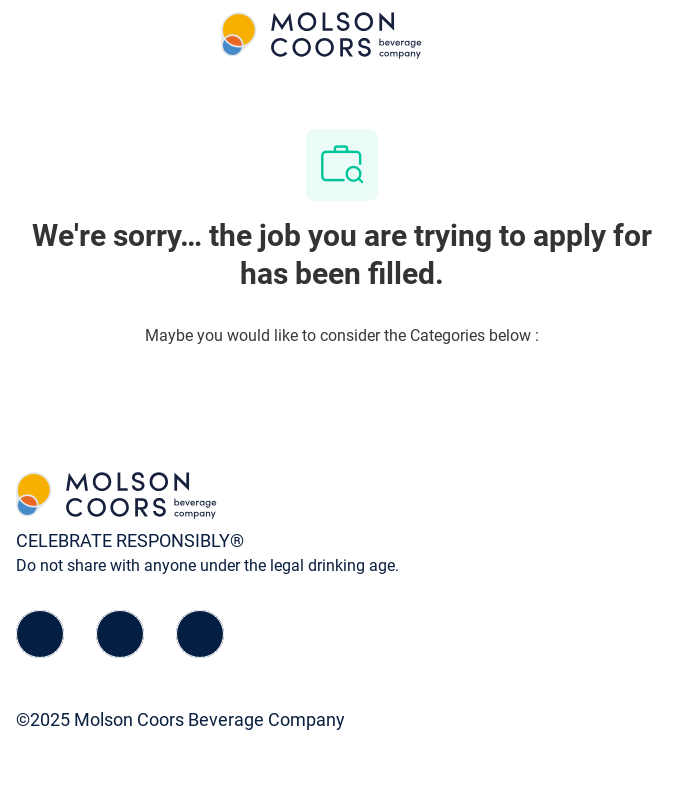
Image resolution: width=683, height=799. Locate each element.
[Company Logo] (321, 34)
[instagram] (200, 634)
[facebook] (40, 634)
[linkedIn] (120, 634)
